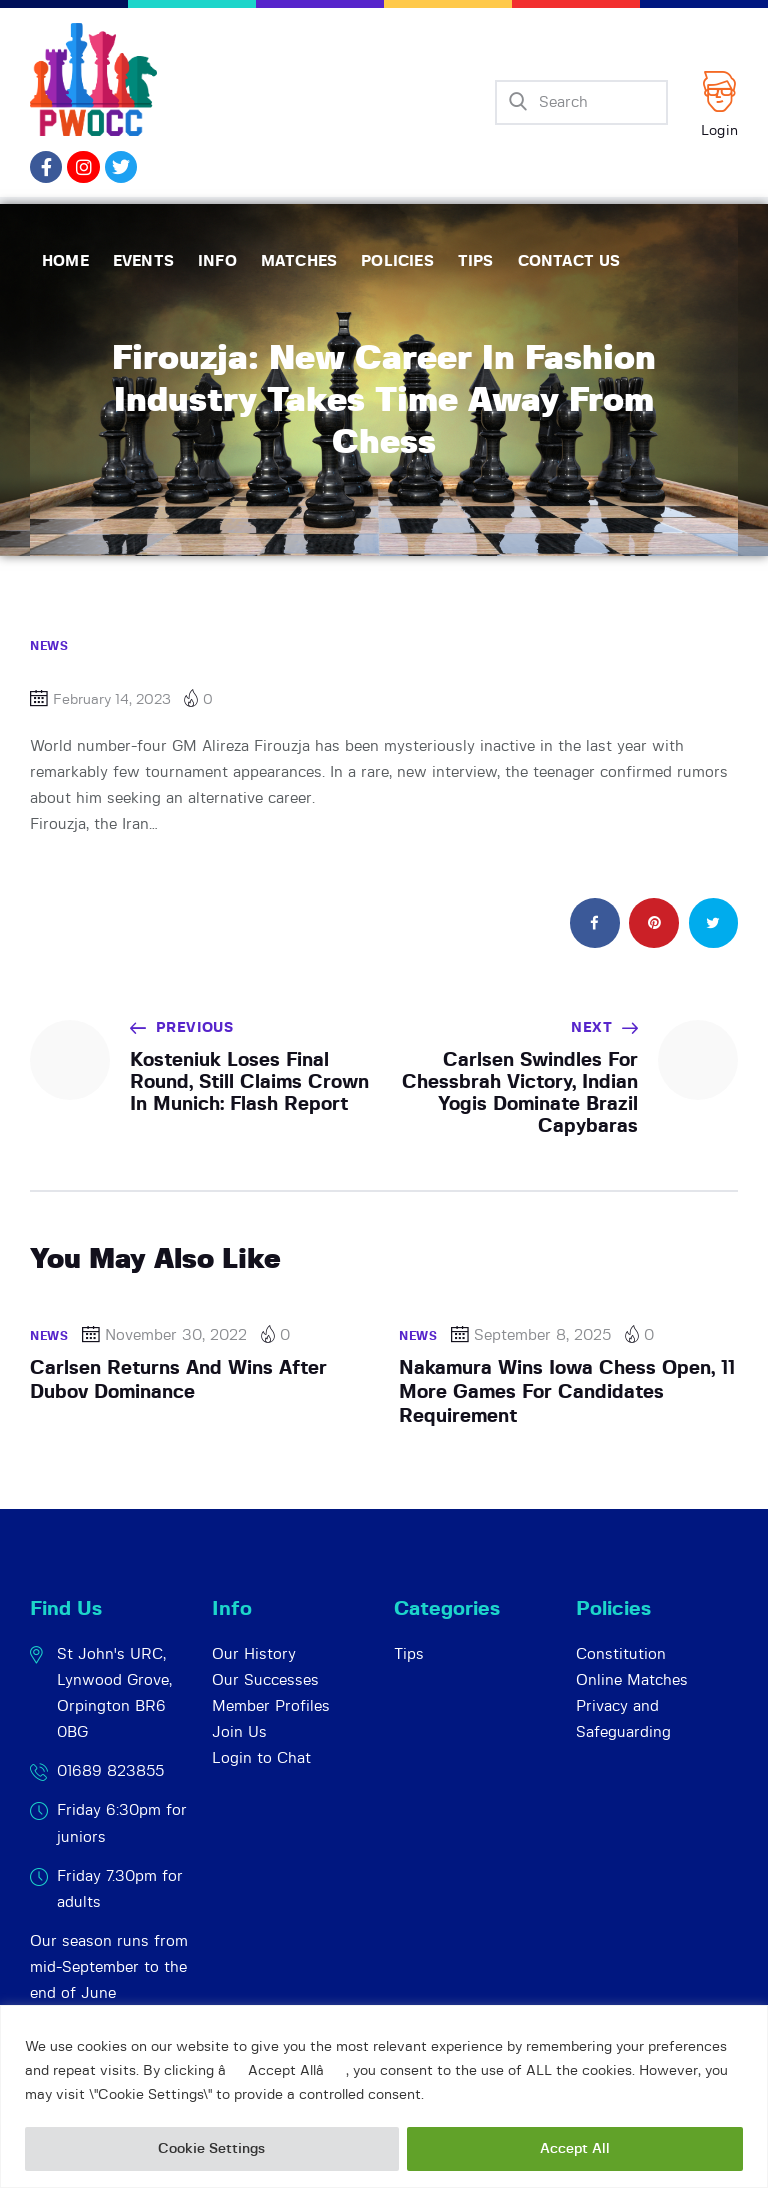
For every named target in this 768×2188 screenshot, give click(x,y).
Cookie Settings (211, 2149)
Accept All (575, 2149)
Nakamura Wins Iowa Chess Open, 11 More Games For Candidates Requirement (567, 1393)
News (49, 646)
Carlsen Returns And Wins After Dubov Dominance (178, 1380)
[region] (384, 2096)
